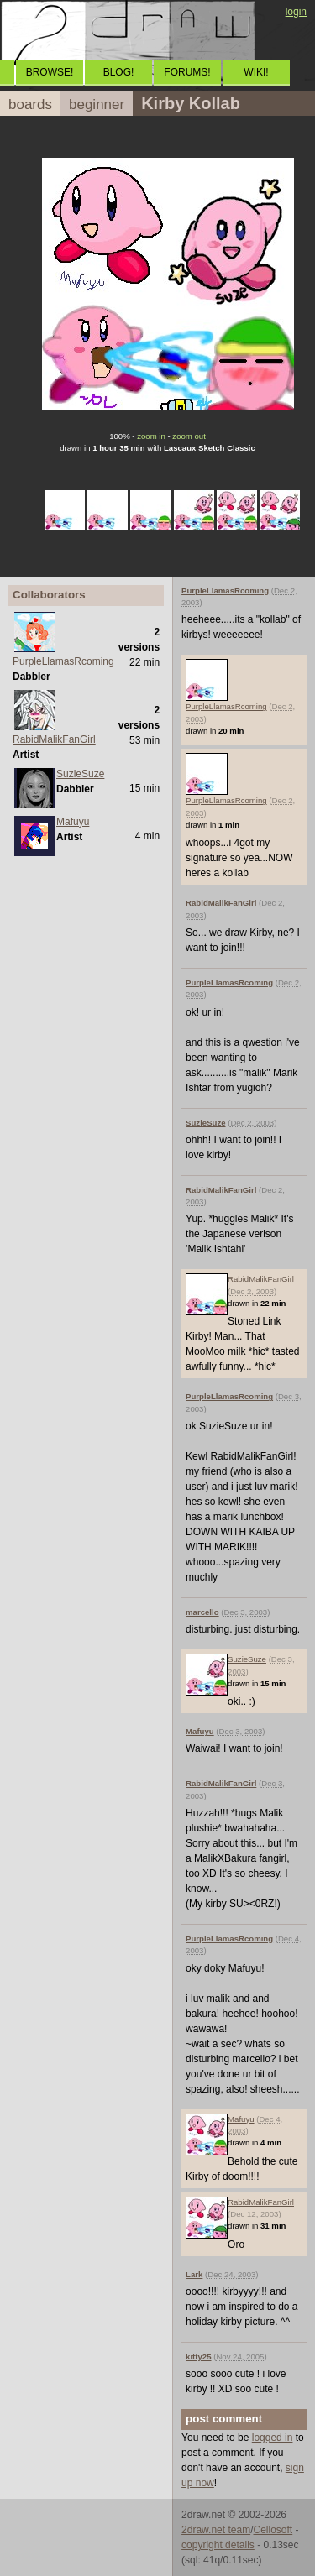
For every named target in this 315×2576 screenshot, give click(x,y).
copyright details (218, 2545)
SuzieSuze (80, 774)
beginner (96, 104)
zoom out (188, 436)
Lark (194, 2274)
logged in (272, 2437)
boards (30, 104)
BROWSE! (50, 72)
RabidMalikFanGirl (54, 739)
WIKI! (256, 72)
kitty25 (198, 2356)
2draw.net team (215, 2530)
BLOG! (118, 72)
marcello (202, 1612)
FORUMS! (187, 72)
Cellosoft (273, 2530)
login (296, 12)
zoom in (151, 436)
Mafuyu (72, 822)
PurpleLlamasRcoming (63, 661)
